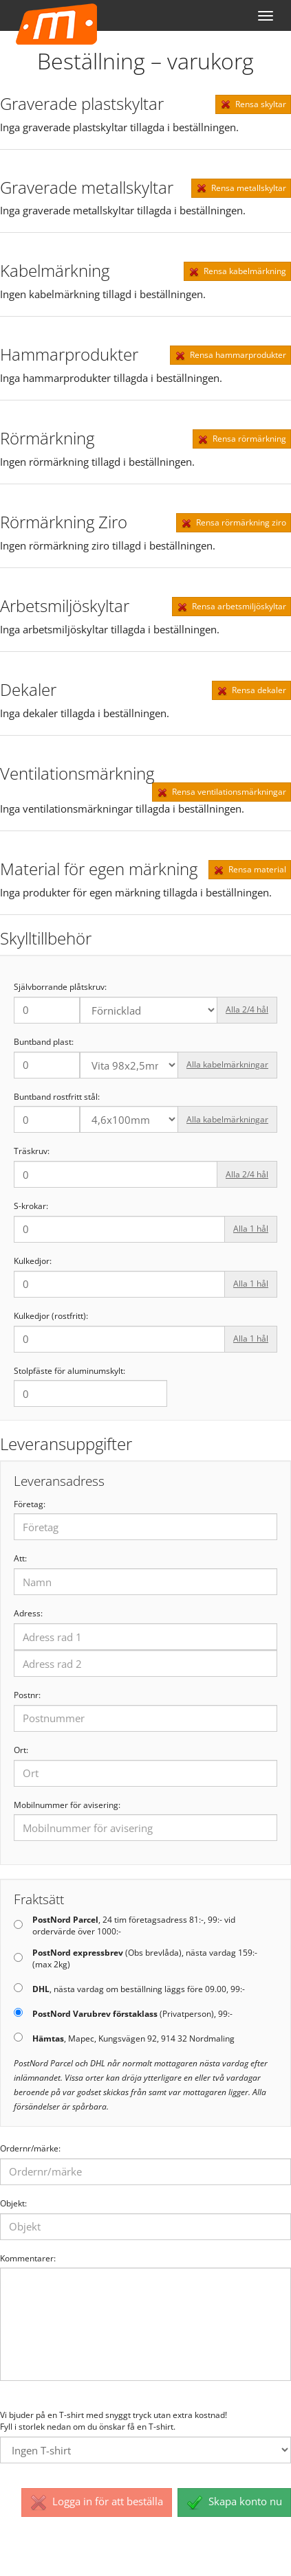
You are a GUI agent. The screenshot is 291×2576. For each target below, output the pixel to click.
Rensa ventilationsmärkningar (221, 792)
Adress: (28, 1613)
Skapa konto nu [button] (234, 2502)
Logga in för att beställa (96, 2502)
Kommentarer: (28, 2258)
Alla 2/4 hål (247, 1009)
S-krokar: (31, 1206)
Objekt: (13, 2203)
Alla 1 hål (250, 1228)
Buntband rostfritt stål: (57, 1097)
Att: (20, 1558)
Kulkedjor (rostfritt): (51, 1316)
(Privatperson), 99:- (132, 2014)
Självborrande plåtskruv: (60, 987)
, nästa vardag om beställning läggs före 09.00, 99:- (138, 1989)
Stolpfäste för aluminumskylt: (69, 1371)
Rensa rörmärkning (241, 439)
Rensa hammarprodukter (230, 355)
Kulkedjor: (33, 1261)
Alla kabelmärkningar (227, 1064)
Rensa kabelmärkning (237, 271)
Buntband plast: (44, 1042)
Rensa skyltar (253, 104)
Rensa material (249, 869)
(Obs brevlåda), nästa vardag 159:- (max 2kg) (144, 1958)
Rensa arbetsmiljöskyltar (231, 606)
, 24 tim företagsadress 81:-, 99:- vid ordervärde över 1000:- (133, 1925)
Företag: (29, 1504)
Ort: (21, 1750)
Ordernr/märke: (30, 2148)
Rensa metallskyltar (241, 188)
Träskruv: (32, 1151)
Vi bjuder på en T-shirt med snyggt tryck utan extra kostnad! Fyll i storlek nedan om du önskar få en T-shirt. (113, 2421)
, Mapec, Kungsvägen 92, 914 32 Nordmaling (133, 2038)
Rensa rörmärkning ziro (233, 523)
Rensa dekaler (251, 690)
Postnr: (27, 1695)
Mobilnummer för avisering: (67, 1805)
